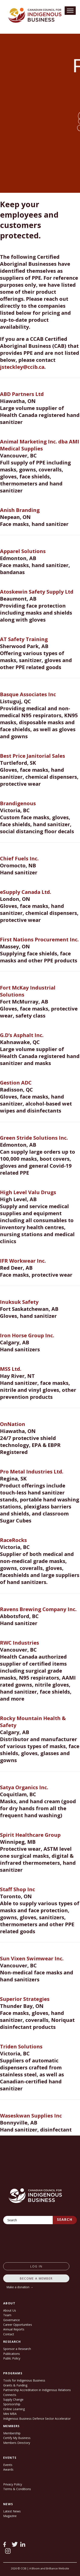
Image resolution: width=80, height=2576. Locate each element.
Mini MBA (10, 2414)
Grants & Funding (15, 2385)
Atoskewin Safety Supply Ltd (36, 591)
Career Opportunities (17, 2325)
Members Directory (16, 2443)
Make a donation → (20, 2287)
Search (65, 2219)
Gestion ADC (16, 1082)
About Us (9, 2310)
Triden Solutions (21, 2046)
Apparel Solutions (23, 551)
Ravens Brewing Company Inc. (38, 1609)
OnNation (12, 1423)
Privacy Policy (12, 2484)
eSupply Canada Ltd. (25, 891)
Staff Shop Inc (17, 1889)
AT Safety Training (24, 639)
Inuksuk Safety (19, 1301)
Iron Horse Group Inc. (27, 1335)
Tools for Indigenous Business (24, 2380)
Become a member (36, 2278)
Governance (11, 2320)
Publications (11, 2354)
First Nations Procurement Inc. (39, 939)
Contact (8, 2334)
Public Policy (11, 2358)
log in (36, 2266)
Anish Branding (20, 509)
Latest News (12, 2511)
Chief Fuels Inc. (19, 858)
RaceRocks (13, 1539)
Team (7, 2315)
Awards (8, 2469)
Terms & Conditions (17, 2489)
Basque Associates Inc (28, 694)
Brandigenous (18, 803)
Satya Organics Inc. (24, 1787)
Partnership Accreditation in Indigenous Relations (37, 2390)
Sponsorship (11, 2404)
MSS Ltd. (10, 1368)
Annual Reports (13, 2329)
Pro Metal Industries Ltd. (31, 1471)
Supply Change (13, 2399)
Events (7, 2465)
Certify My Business (17, 2438)
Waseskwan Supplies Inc (31, 2115)
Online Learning (14, 2409)
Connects (9, 2395)
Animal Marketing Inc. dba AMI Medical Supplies (39, 445)
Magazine (10, 2516)
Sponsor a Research (17, 2349)
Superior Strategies (24, 1998)
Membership (11, 2433)
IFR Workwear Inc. (23, 1260)
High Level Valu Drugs (28, 1192)
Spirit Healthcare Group (30, 1834)
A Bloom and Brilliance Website (49, 2568)
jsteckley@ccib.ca (22, 366)
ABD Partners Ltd (22, 393)
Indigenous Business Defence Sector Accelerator (37, 2419)
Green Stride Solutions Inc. (34, 1137)
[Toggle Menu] (70, 10)
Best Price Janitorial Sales (32, 755)
